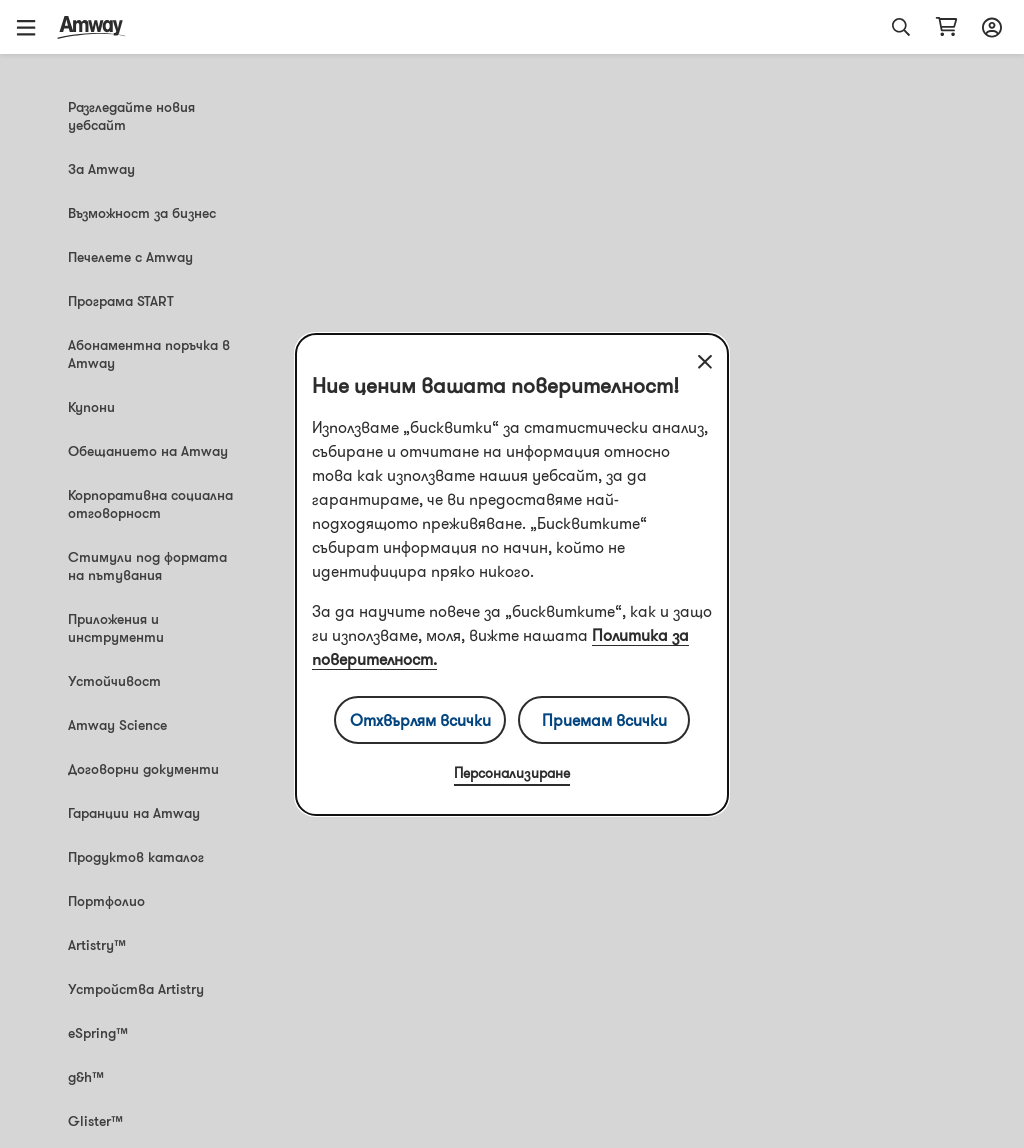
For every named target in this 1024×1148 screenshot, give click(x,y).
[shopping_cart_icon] (946, 27)
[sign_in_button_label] (989, 27)
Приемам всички (604, 720)
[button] (33, 27)
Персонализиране (512, 773)
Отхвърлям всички (420, 720)
